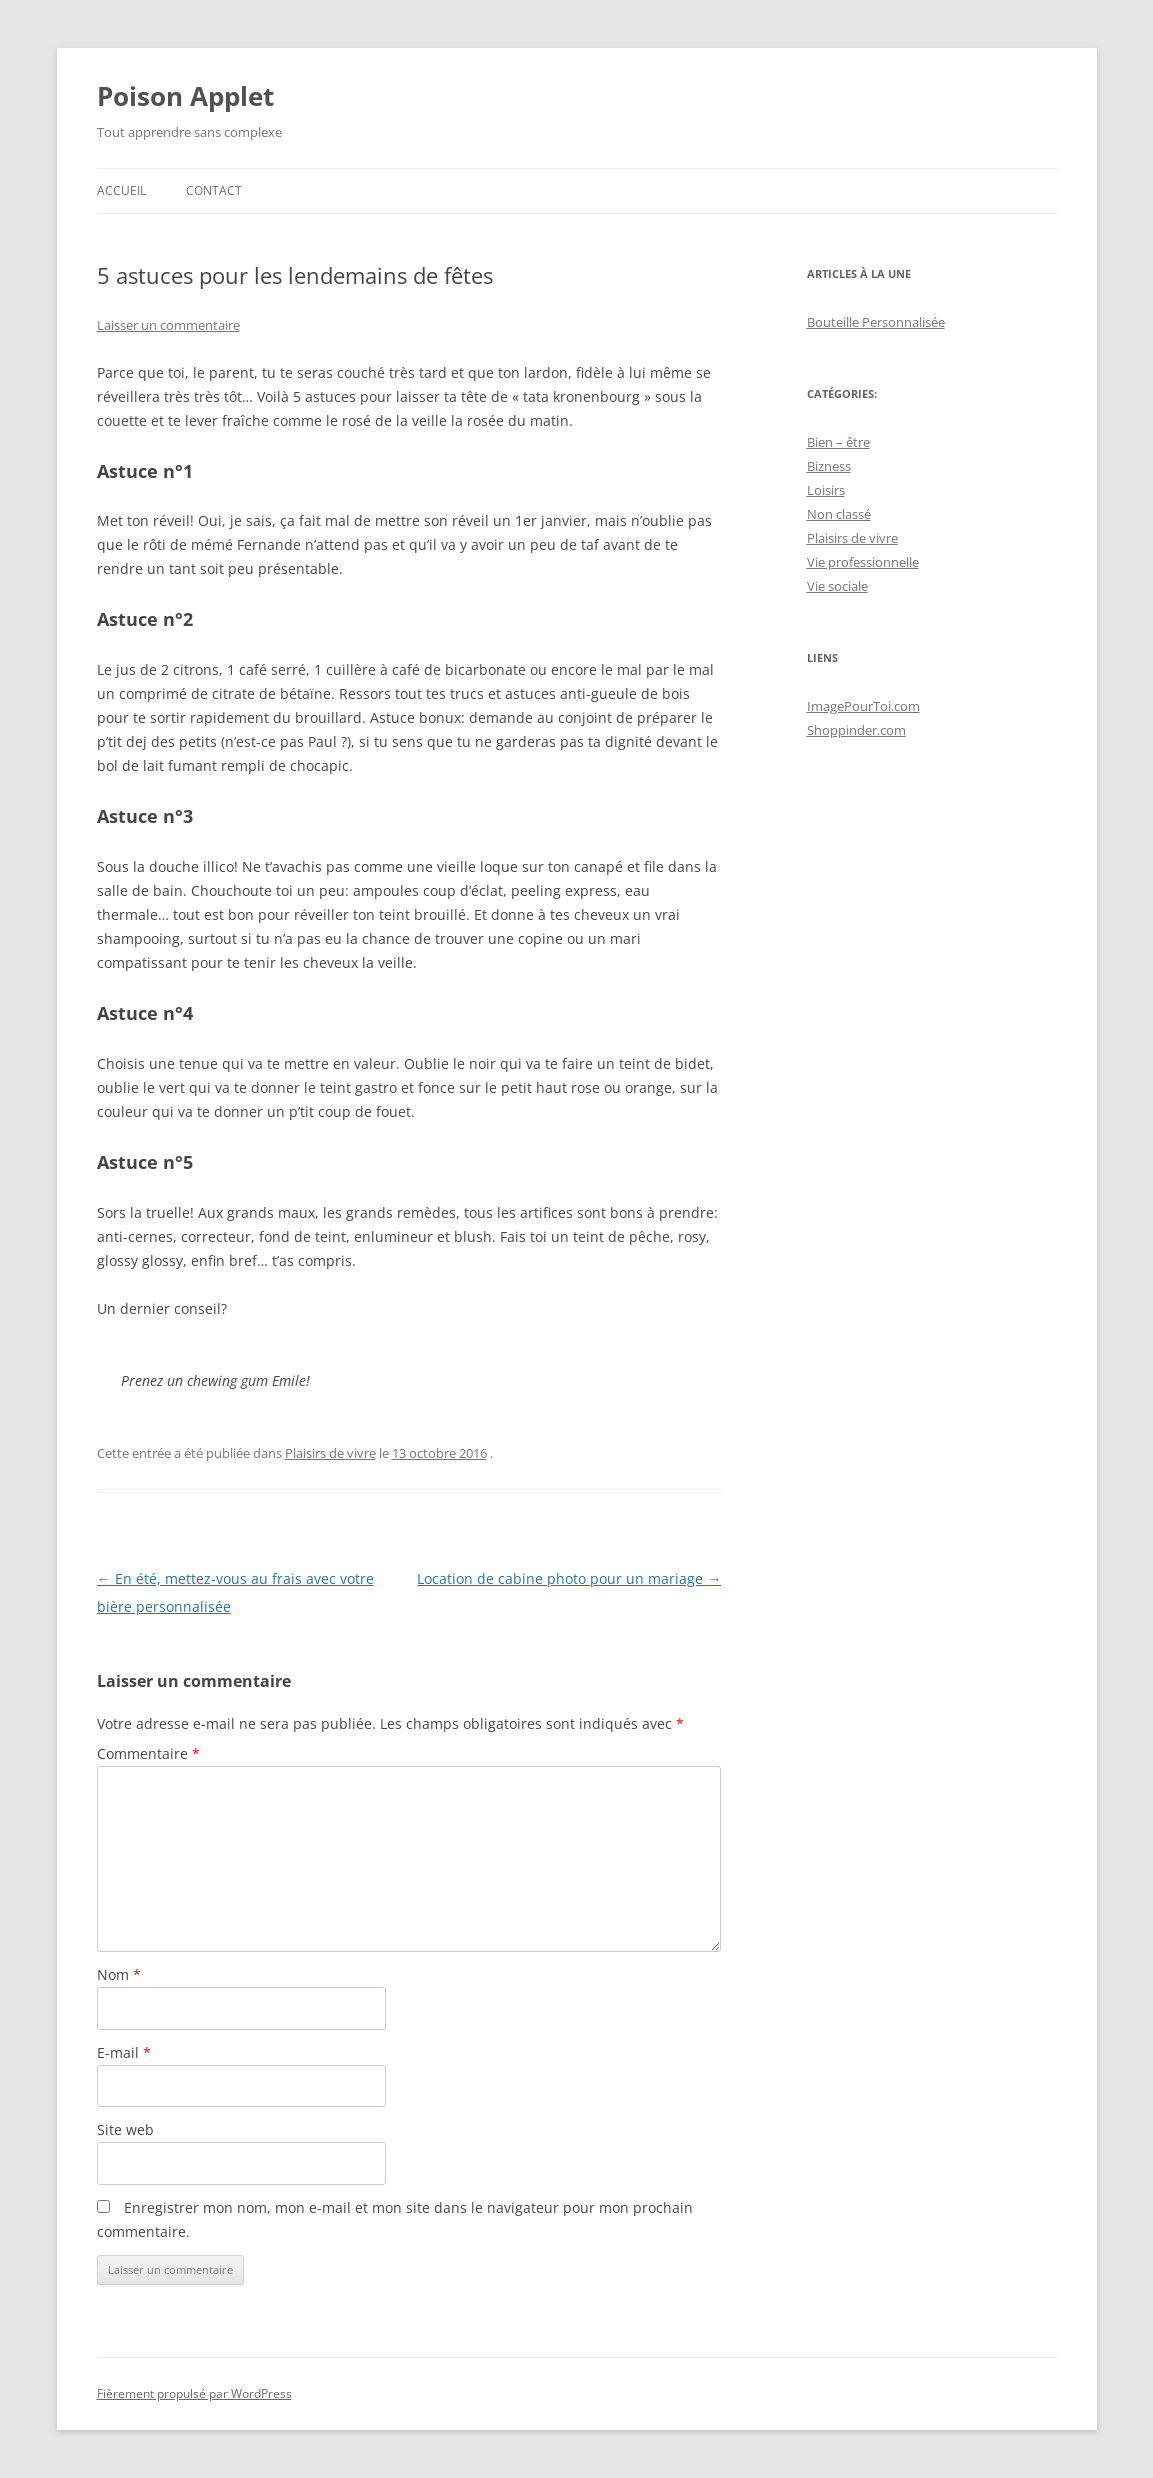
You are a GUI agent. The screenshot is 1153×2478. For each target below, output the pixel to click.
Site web (125, 2129)
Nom (119, 1974)
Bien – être (838, 442)
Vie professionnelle (863, 562)
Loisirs (826, 490)
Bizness (829, 466)
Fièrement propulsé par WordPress (194, 2393)
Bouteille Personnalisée (876, 322)
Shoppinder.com (856, 730)
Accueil (121, 190)
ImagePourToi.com (863, 706)
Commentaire (148, 1753)
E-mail (124, 2052)
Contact (214, 190)
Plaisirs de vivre (330, 1453)
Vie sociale (837, 586)
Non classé (839, 514)
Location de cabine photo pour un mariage (569, 1578)
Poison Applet (185, 96)
